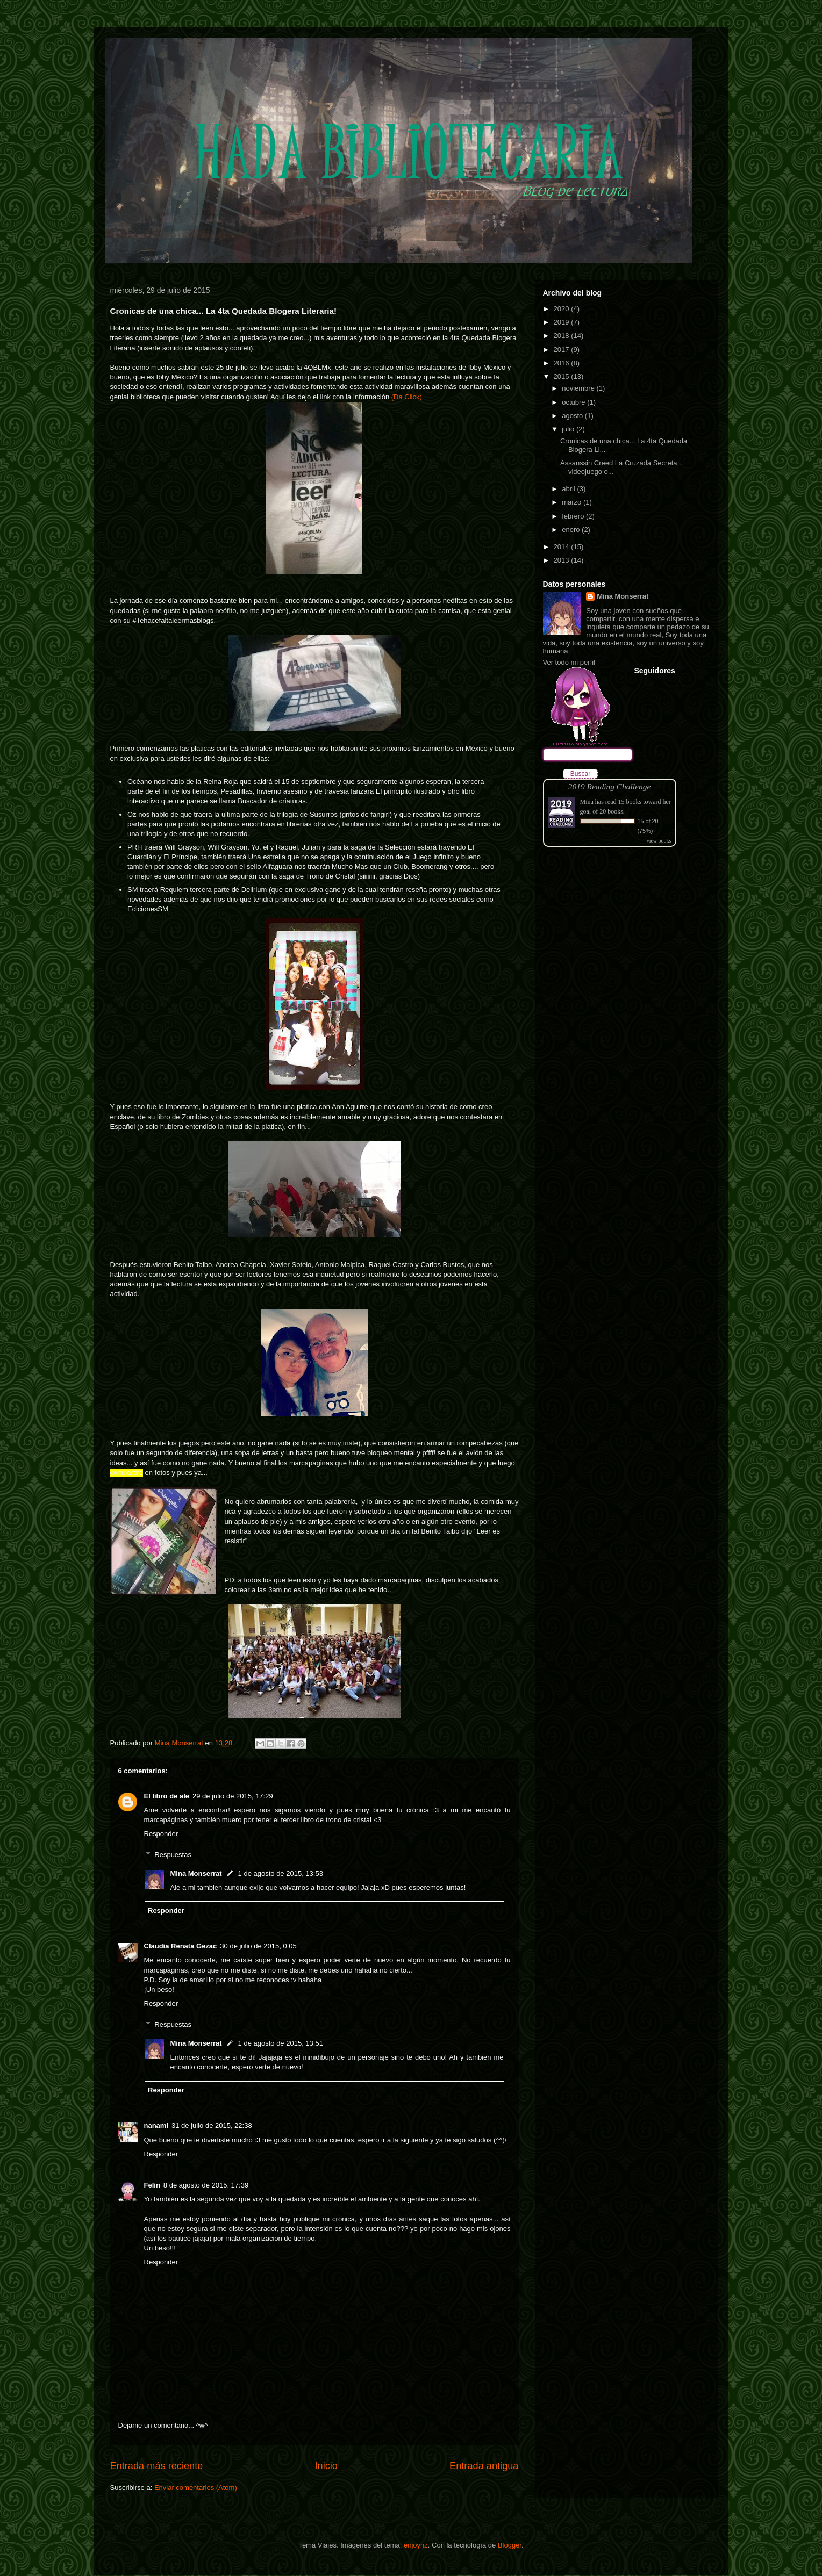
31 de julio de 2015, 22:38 (211, 2125)
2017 (562, 350)
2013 (562, 560)
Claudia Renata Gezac (180, 1946)
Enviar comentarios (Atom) (195, 2488)
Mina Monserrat (196, 1873)
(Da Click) (406, 397)
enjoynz (416, 2545)
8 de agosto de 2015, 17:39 (205, 2185)
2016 (562, 363)
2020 (562, 309)
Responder (161, 1834)
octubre (574, 402)
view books (659, 841)
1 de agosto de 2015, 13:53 (280, 1873)
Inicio (325, 2465)
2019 (562, 322)
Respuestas (172, 1855)
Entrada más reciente (156, 2465)
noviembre (579, 388)
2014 (562, 547)
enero (572, 530)
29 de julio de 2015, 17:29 (232, 1796)
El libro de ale (167, 1796)
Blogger (509, 2545)
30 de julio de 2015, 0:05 (258, 1946)
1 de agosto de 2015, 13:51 (280, 2043)
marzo (572, 502)
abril (569, 489)
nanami (156, 2125)
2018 (562, 336)
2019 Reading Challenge (609, 786)
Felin (152, 2185)
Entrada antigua (483, 2465)
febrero (574, 516)
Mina (587, 801)
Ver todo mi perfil (569, 662)
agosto (573, 416)
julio (569, 429)
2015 (562, 376)
